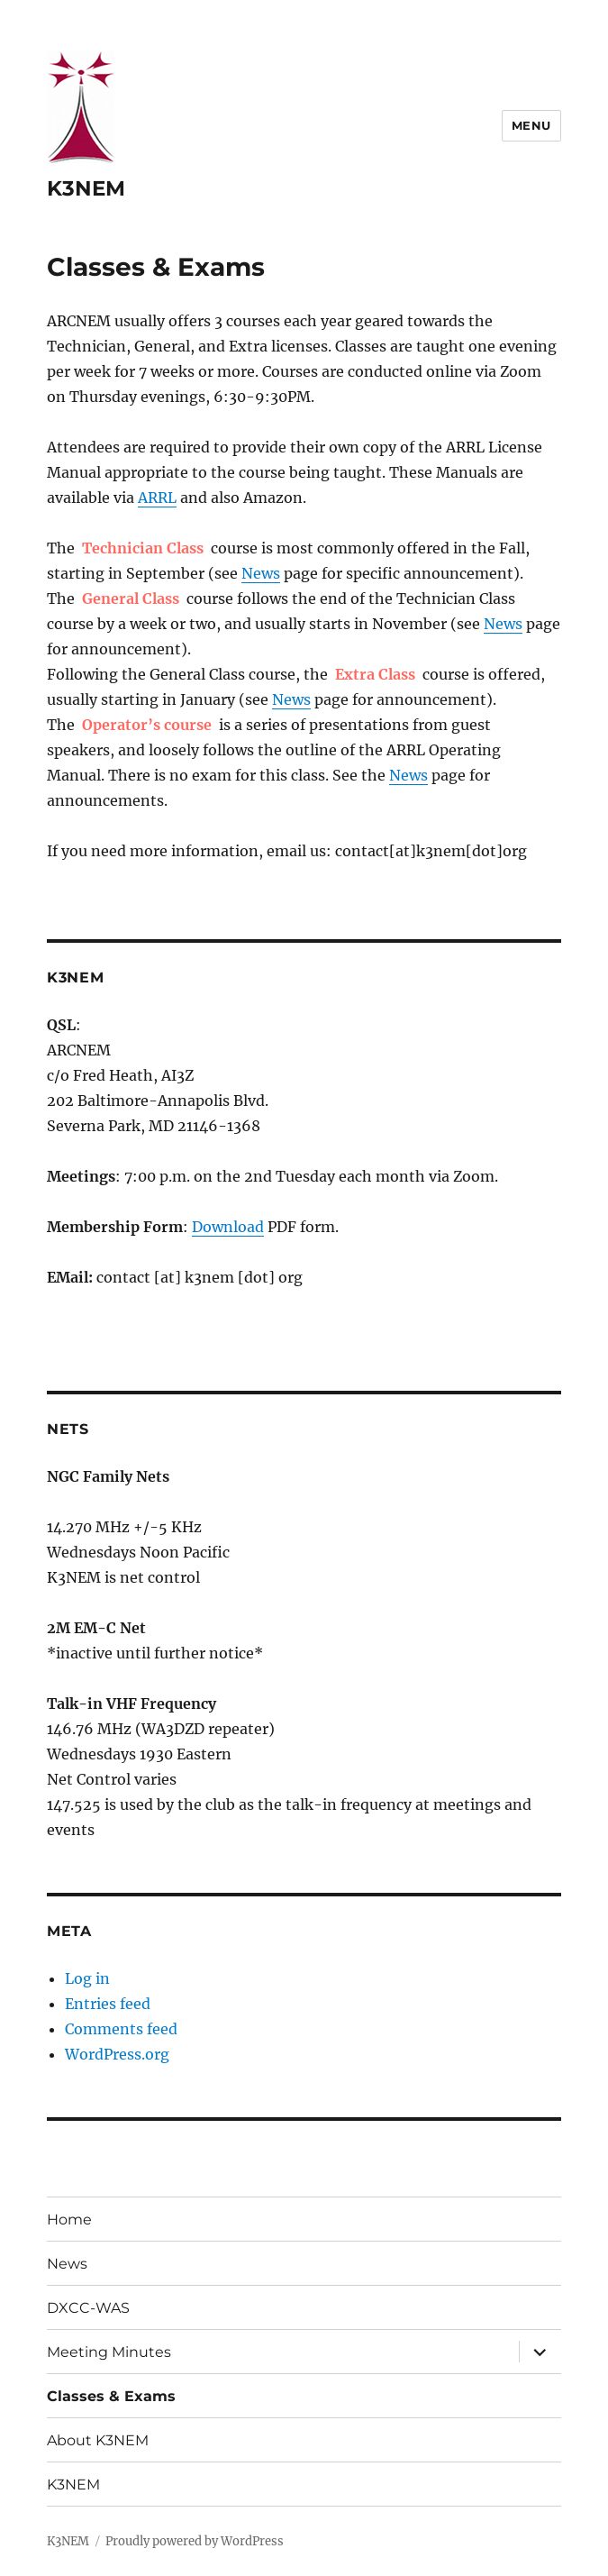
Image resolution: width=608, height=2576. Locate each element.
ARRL (157, 498)
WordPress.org (117, 2054)
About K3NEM (98, 2440)
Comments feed (121, 2029)
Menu (531, 125)
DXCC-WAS (88, 2307)
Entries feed (107, 2004)
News (260, 573)
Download (228, 1227)
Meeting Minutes (109, 2352)
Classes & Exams (111, 2396)
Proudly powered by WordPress (194, 2541)
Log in (87, 1978)
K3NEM (86, 188)
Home (69, 2219)
